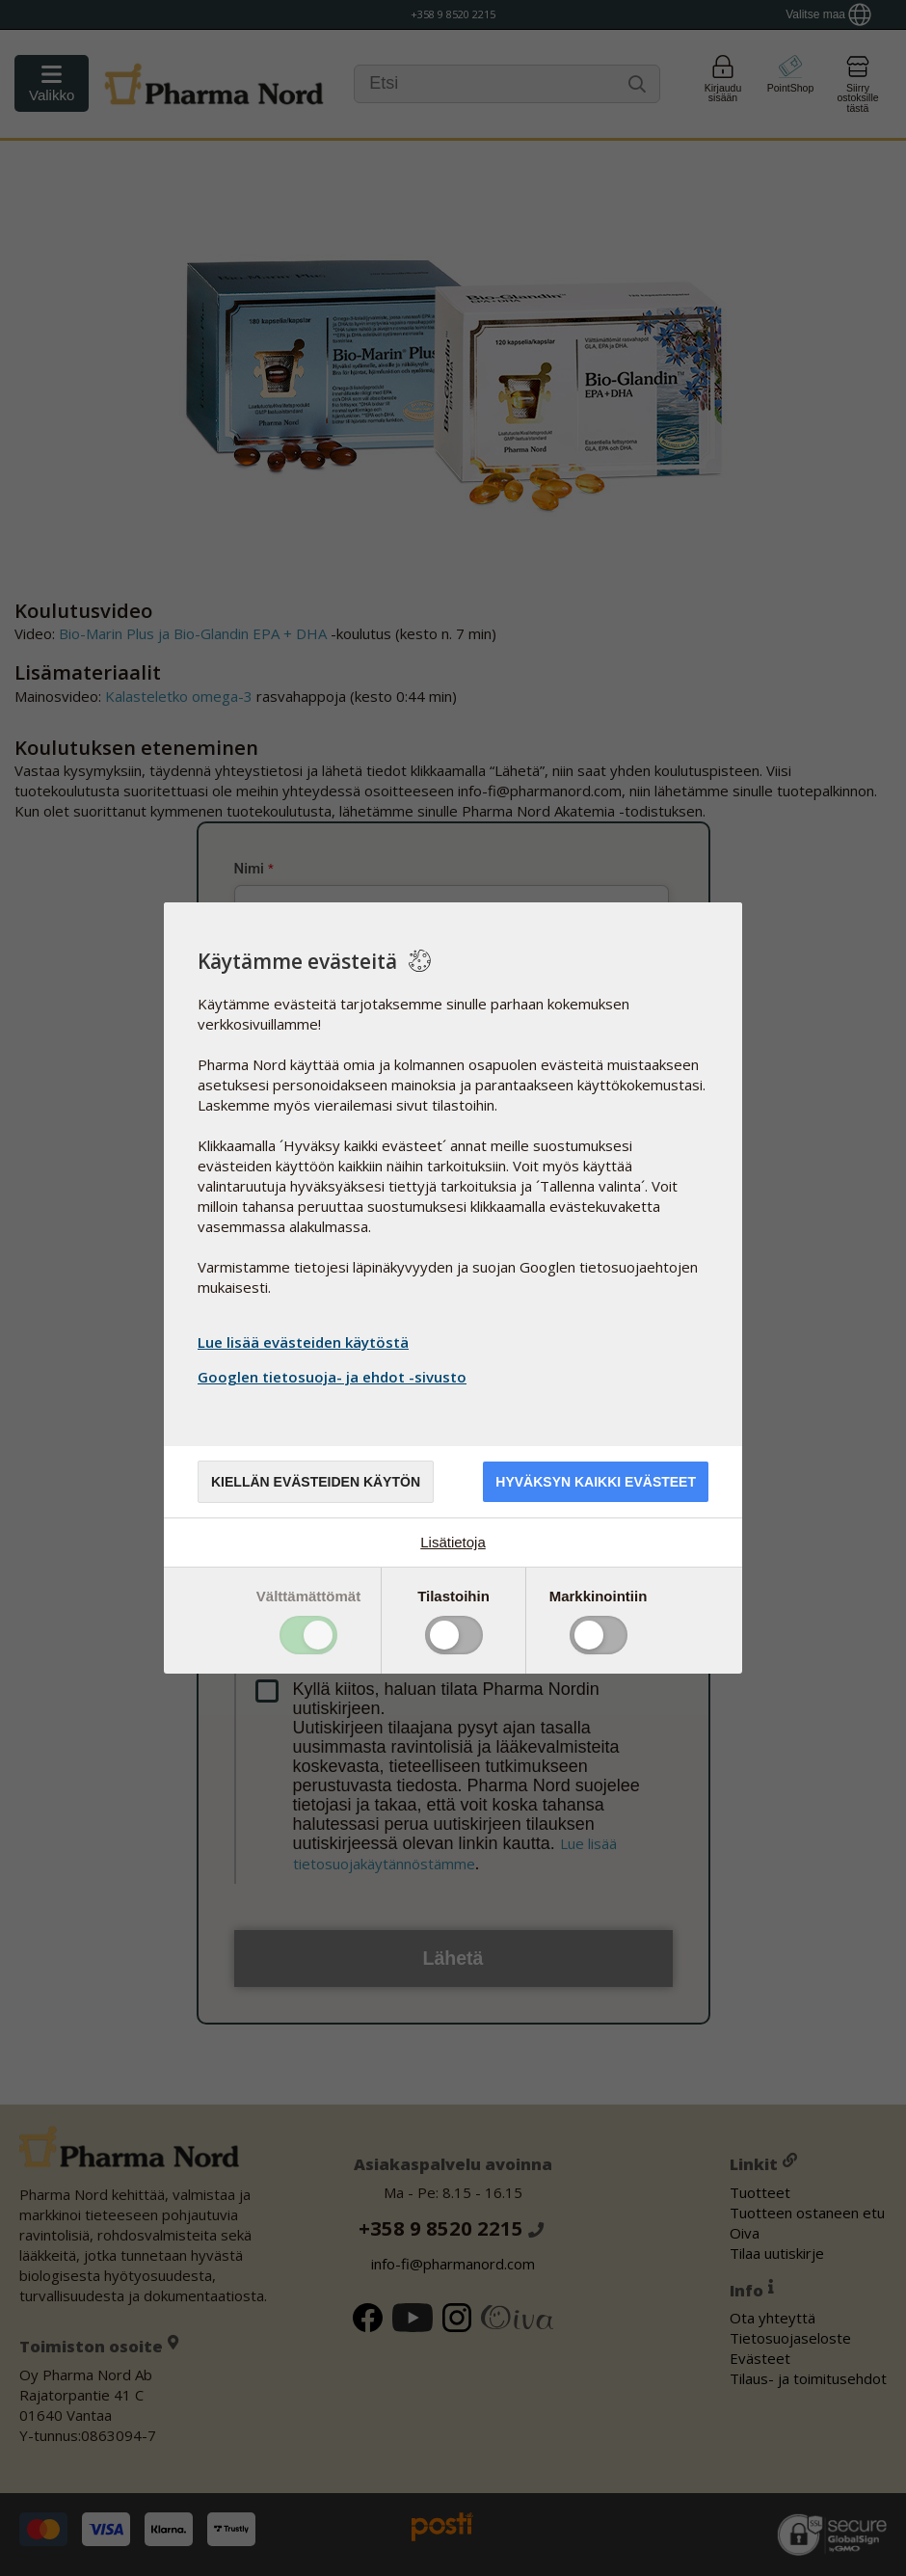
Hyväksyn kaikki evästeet (595, 1481)
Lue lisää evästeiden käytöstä (303, 1342)
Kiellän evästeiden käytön (315, 1481)
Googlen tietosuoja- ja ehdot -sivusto (334, 1376)
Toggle (308, 1635)
